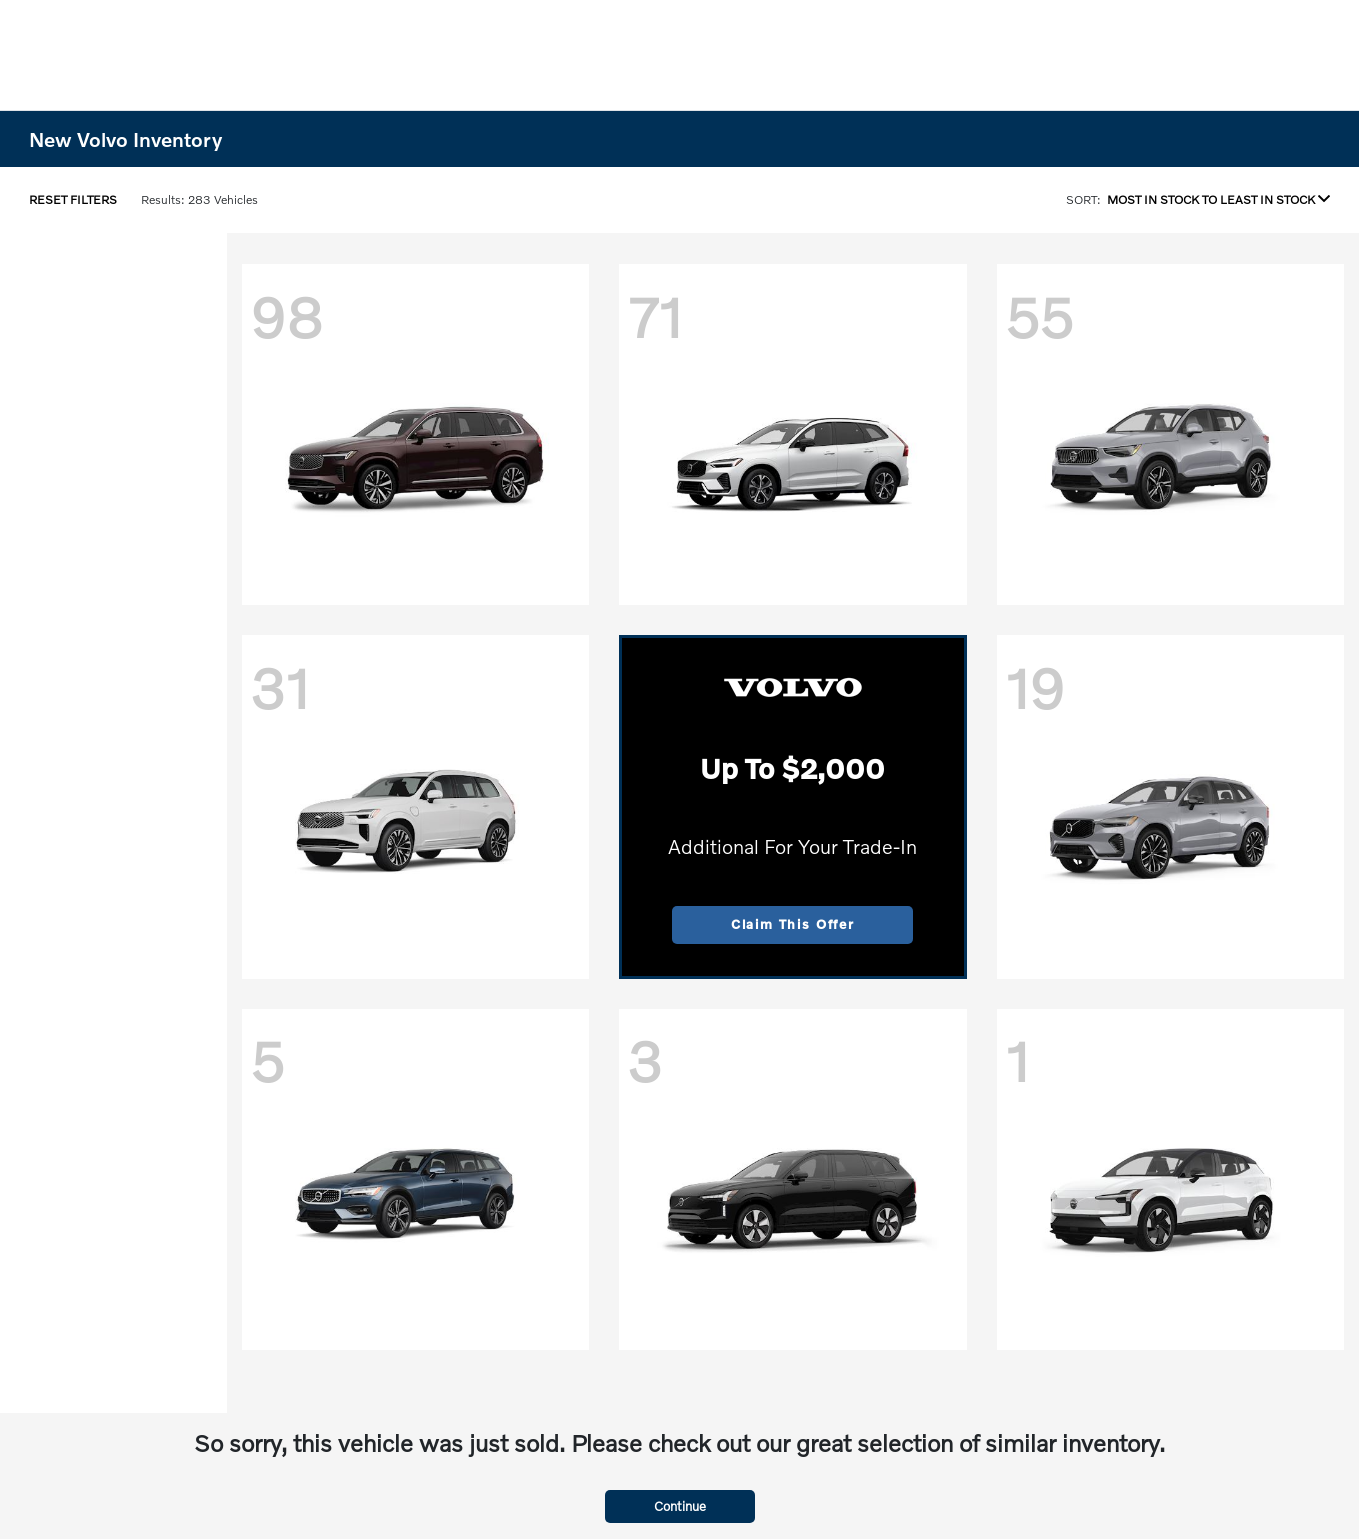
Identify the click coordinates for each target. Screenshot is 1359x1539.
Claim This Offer (793, 924)
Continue (680, 1506)
